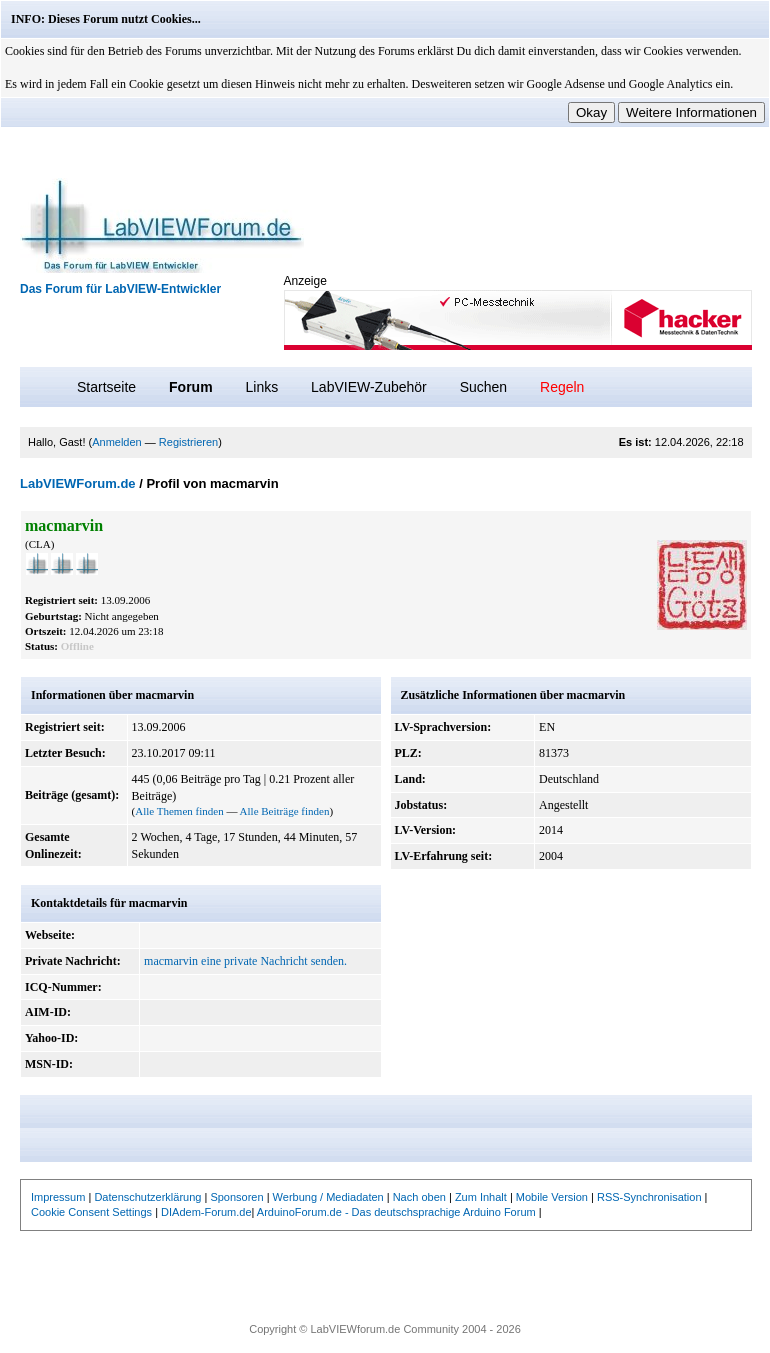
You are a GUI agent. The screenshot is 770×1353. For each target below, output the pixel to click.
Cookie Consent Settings (91, 1212)
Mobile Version (552, 1197)
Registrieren (188, 442)
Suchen (483, 387)
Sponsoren (236, 1197)
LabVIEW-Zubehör (369, 387)
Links (261, 387)
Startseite (106, 387)
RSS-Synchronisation (649, 1197)
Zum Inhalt (481, 1197)
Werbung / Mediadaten (328, 1197)
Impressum (58, 1197)
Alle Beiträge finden (285, 811)
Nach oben (419, 1197)
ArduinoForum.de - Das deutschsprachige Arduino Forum (396, 1212)
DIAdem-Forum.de (206, 1212)
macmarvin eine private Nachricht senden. (245, 961)
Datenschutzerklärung (147, 1197)
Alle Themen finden (179, 811)
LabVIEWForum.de (78, 483)
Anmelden (117, 442)
